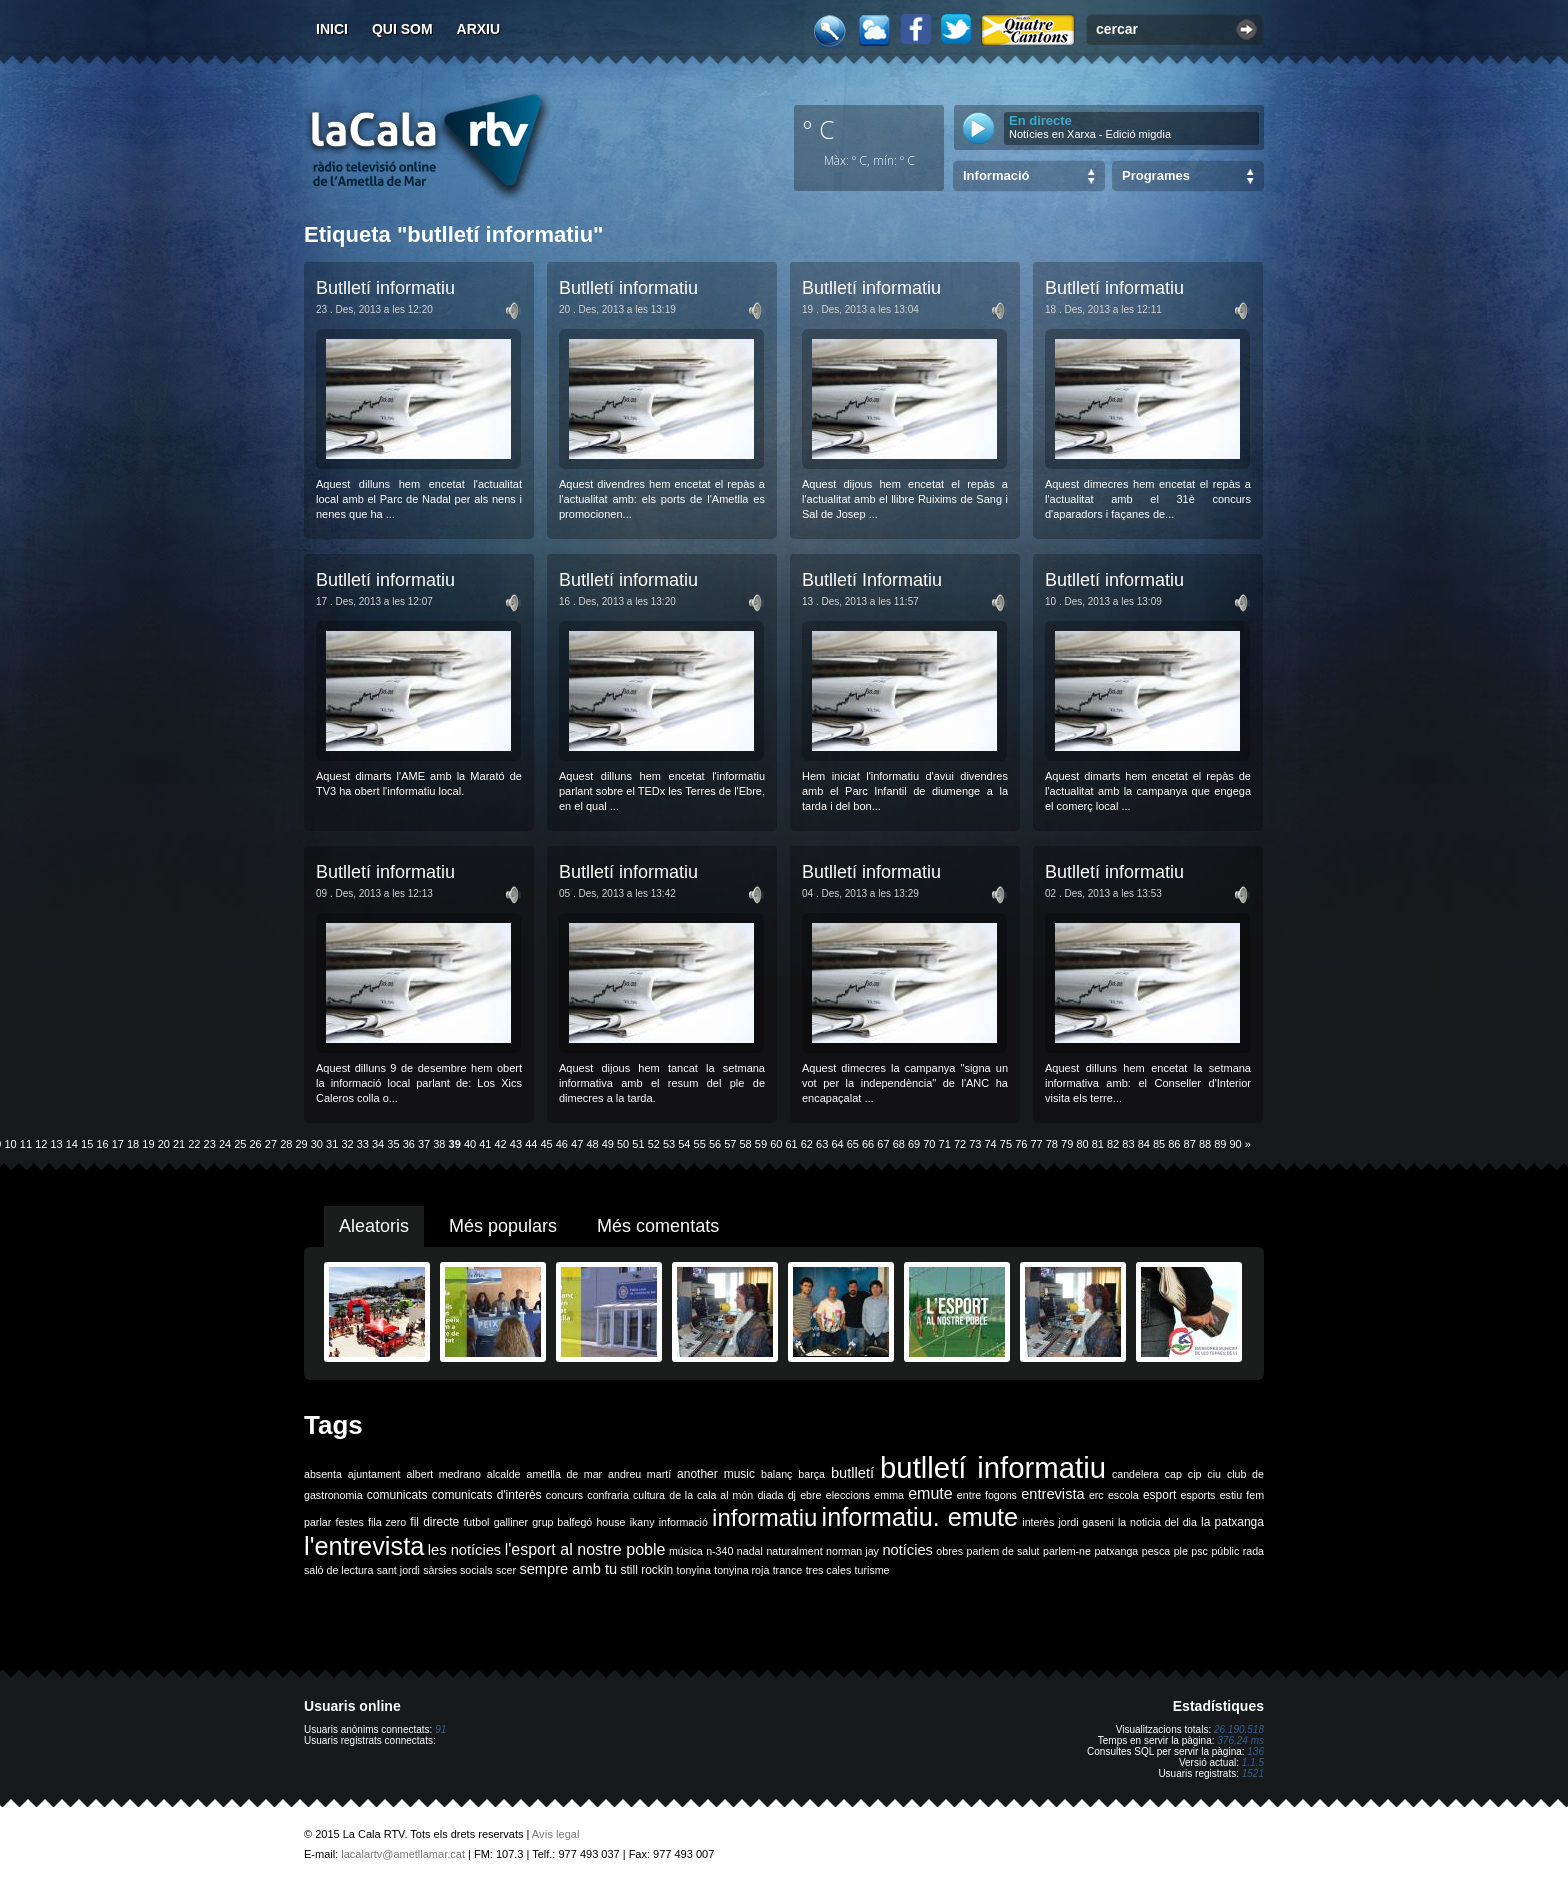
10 (11, 1144)
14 (72, 1144)
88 (1205, 1144)
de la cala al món (711, 1495)
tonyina (694, 1570)
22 (194, 1144)
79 (1067, 1144)
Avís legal (556, 1834)
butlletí (852, 1473)
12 (41, 1144)
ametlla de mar (564, 1474)
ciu (1214, 1474)
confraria (607, 1495)
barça (811, 1474)
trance (788, 1570)
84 (1144, 1144)
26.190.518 (1239, 1729)
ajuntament (374, 1474)
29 (301, 1144)
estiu (1231, 1495)
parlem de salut (1002, 1551)
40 (470, 1144)
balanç (776, 1474)
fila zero (387, 1522)
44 (531, 1144)
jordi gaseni (1085, 1522)
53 (669, 1144)
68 (899, 1144)
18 (133, 1144)
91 (440, 1729)
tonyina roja (741, 1570)
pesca (1156, 1551)
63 (822, 1144)
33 (363, 1144)
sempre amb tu (568, 1569)
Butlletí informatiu (385, 288)
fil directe (434, 1522)
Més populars (503, 1226)
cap (1173, 1474)
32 (347, 1144)
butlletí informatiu (993, 1467)
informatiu (764, 1517)
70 (929, 1144)
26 (256, 1144)
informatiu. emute (920, 1517)
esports (1197, 1495)
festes (349, 1522)
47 (577, 1144)
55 (700, 1144)
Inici (332, 29)
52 (654, 1144)
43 (516, 1144)
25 (240, 1144)
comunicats (397, 1495)
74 (991, 1144)
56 (715, 1144)
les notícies (464, 1550)
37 (424, 1144)
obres (949, 1551)
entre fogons (987, 1495)
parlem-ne (1067, 1551)
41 (485, 1144)
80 (1082, 1144)
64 (837, 1144)
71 (945, 1144)
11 (26, 1144)
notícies (907, 1550)
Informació (996, 175)
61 (791, 1144)
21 (179, 1144)
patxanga (1116, 1551)
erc (1096, 1495)
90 (1236, 1144)
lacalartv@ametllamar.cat (403, 1854)
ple (1181, 1551)
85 (1159, 1144)
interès (1038, 1522)
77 (1036, 1144)
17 (118, 1144)
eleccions (848, 1495)
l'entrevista (364, 1546)
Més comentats (658, 1226)
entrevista (1053, 1494)
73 (975, 1144)
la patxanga (1232, 1522)
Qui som (402, 29)
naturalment (794, 1551)
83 (1128, 1144)
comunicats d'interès (487, 1495)
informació (683, 1522)
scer (506, 1570)
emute (930, 1493)
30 (317, 1144)
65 (853, 1144)
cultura (649, 1495)
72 (960, 1144)
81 (1098, 1144)
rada (1253, 1551)
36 (409, 1144)
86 (1174, 1144)
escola (1123, 1495)
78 (1052, 1144)
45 (546, 1144)
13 (56, 1144)
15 (87, 1144)
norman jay (852, 1551)
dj (792, 1495)
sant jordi (398, 1570)
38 (439, 1144)
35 (393, 1144)
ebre (810, 1495)
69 (914, 1144)
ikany (642, 1522)
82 (1113, 1144)
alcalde (504, 1474)
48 (592, 1144)
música (686, 1551)
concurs (564, 1495)
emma (889, 1495)
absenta (323, 1474)
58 (746, 1144)
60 (776, 1144)
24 (225, 1144)
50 (623, 1144)
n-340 (719, 1551)
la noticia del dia (1157, 1522)
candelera (1135, 1474)
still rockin (646, 1570)
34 (378, 1144)
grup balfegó (562, 1522)
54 (684, 1144)
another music (716, 1474)
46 (562, 1144)
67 (883, 1144)
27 (271, 1144)
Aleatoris (374, 1226)
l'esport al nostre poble (585, 1549)
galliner (511, 1522)
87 (1190, 1144)
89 (1220, 1144)
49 (608, 1144)
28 (286, 1144)
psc (1199, 1551)
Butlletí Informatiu (872, 580)
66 (868, 1144)
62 (807, 1144)
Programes (1156, 175)
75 (1006, 1144)
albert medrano (444, 1474)
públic (1225, 1551)
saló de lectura (338, 1570)
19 (148, 1144)
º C (819, 129)
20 (164, 1144)
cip (1195, 1474)
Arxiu (479, 29)
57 (730, 1144)
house (610, 1522)
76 (1021, 1144)
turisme (872, 1570)
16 (102, 1144)
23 (210, 1144)
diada (770, 1495)
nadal (750, 1551)
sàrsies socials (457, 1570)
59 (761, 1144)
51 (638, 1144)
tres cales (829, 1570)
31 (332, 1144)
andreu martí (639, 1474)
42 (501, 1144)
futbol (476, 1522)
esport (1159, 1495)
